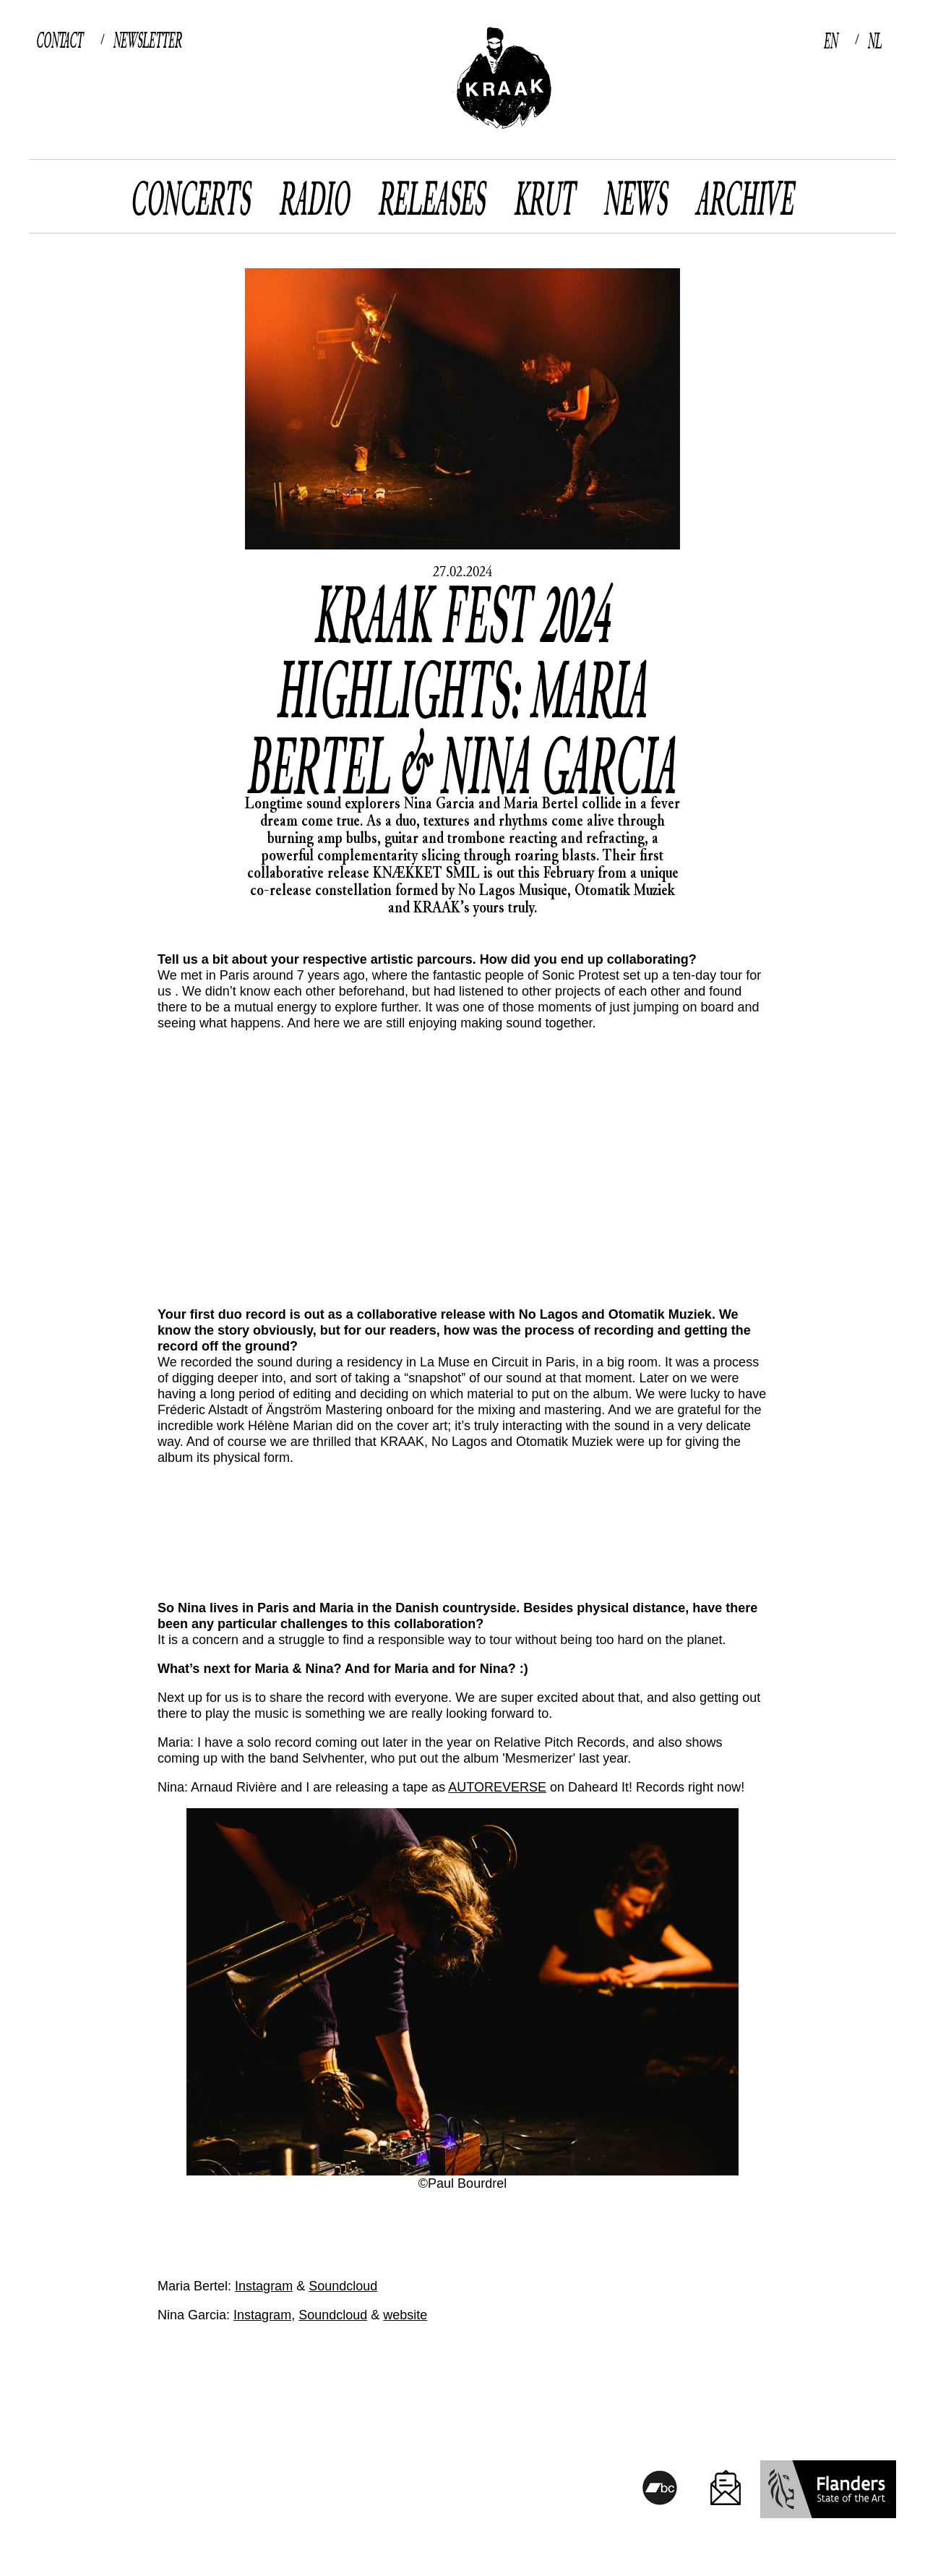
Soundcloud (343, 2286)
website (405, 2315)
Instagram (264, 2286)
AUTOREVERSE (497, 1787)
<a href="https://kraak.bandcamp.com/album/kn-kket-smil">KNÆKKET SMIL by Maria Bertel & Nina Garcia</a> (462, 1522)
